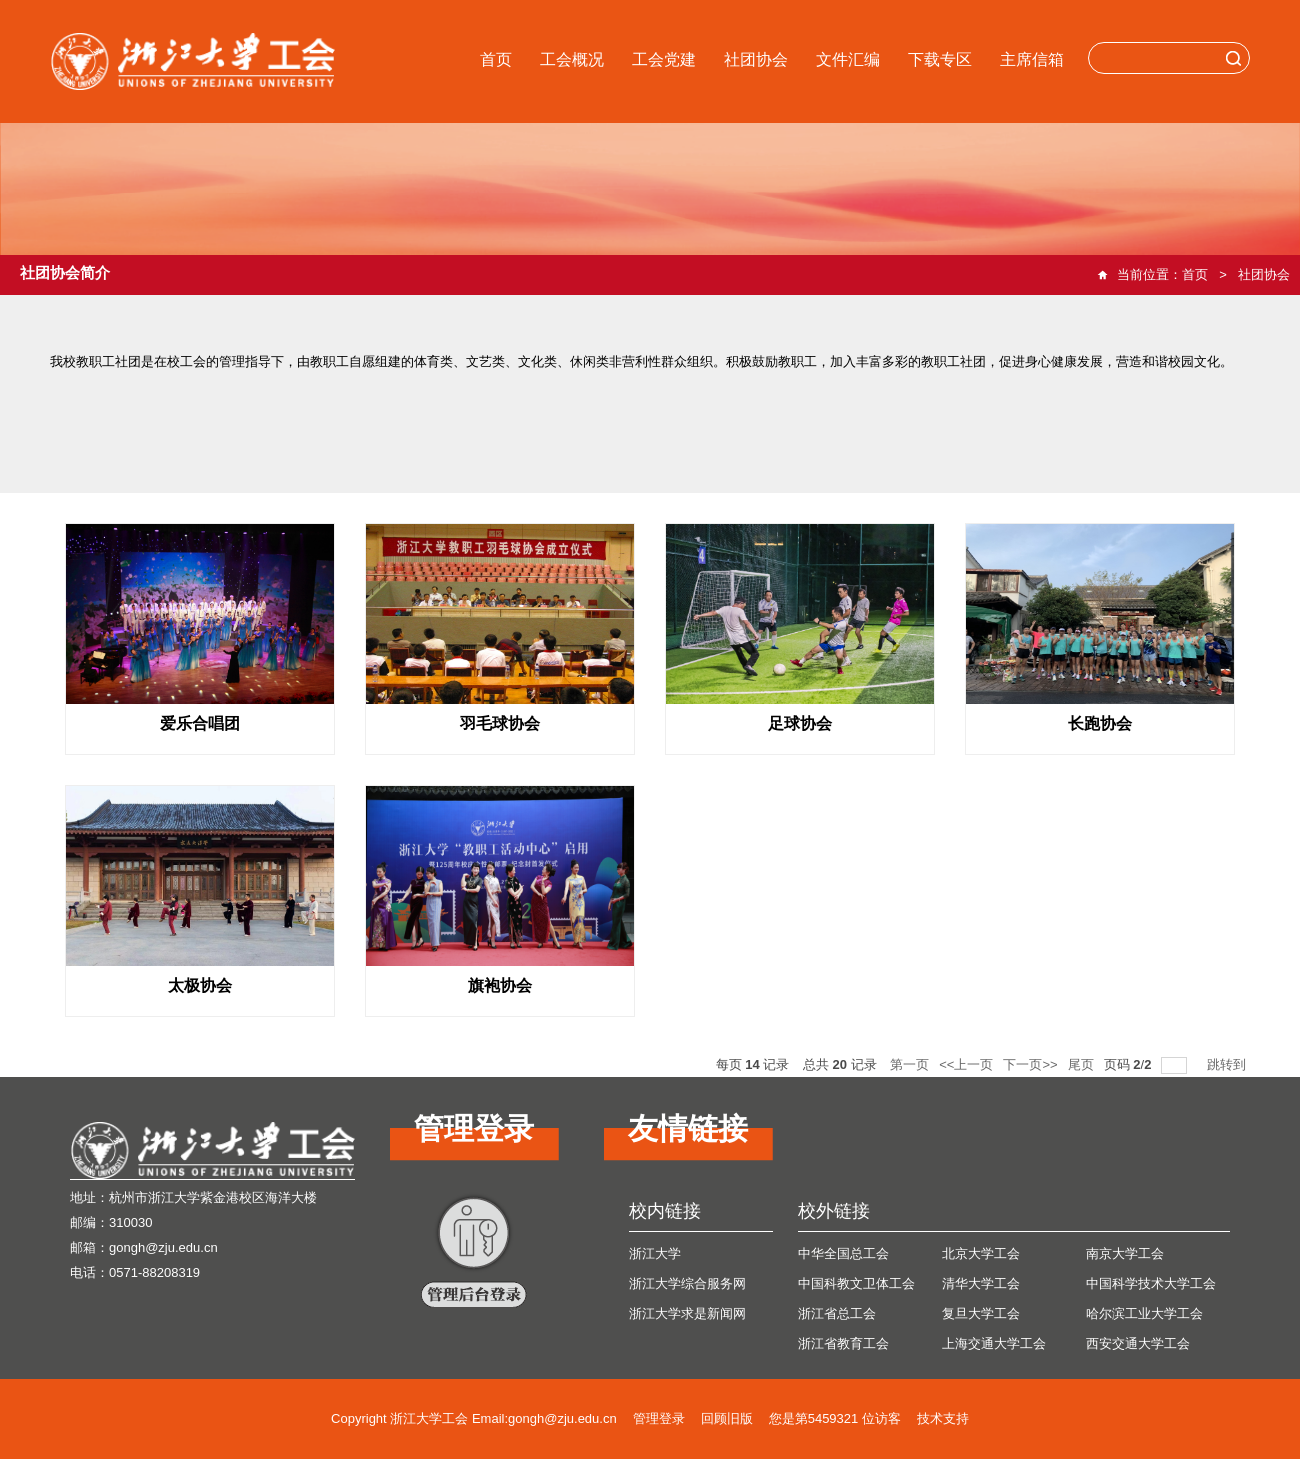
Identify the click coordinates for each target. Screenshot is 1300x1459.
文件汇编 (848, 59)
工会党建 (664, 59)
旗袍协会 (500, 985)
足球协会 (800, 723)
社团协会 (756, 59)
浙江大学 (655, 1253)
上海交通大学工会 (994, 1343)
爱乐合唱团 (200, 723)
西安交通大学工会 (1138, 1343)
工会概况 (572, 59)
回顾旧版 (727, 1418)
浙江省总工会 (837, 1313)
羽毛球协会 (500, 723)
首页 (496, 59)
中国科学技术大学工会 (1151, 1283)
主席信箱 (1032, 59)
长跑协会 (1100, 723)
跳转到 (1228, 1064)
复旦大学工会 (981, 1313)
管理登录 (659, 1418)
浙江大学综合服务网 (687, 1283)
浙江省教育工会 (843, 1343)
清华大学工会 (981, 1283)
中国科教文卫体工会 (856, 1283)
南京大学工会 (1125, 1253)
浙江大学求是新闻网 (687, 1313)
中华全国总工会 (843, 1253)
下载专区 (940, 59)
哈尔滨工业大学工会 (1144, 1313)
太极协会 (200, 985)
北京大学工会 (981, 1253)
